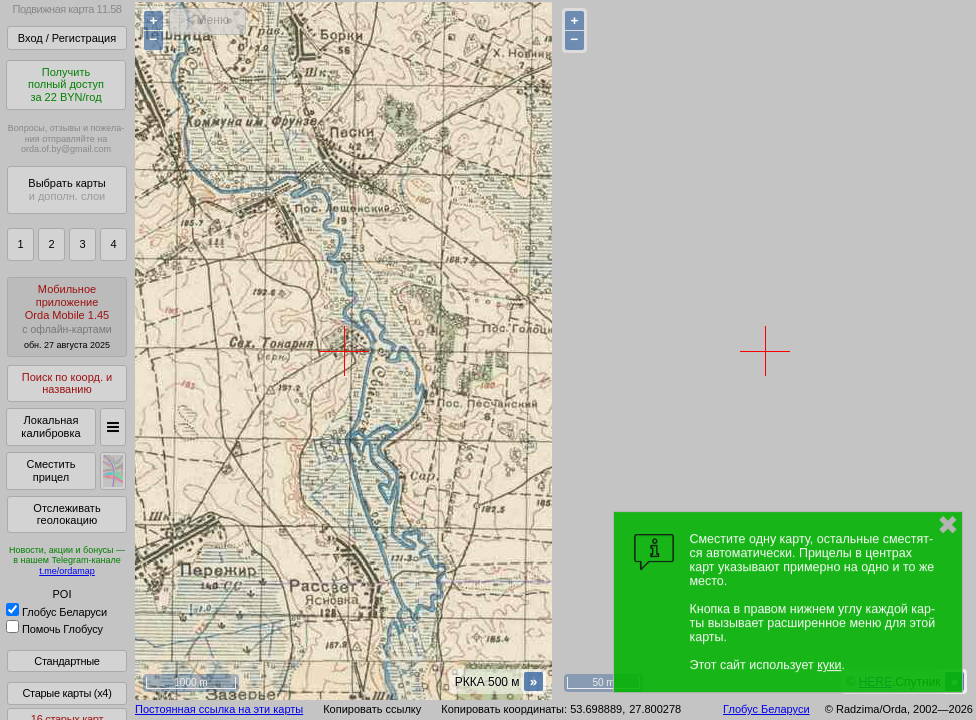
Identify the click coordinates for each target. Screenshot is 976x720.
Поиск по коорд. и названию (67, 383)
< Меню (207, 20)
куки (829, 665)
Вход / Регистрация (67, 38)
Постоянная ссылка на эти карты (219, 709)
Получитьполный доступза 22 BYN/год (66, 84)
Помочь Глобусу (54, 629)
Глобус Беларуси (56, 612)
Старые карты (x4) (66, 693)
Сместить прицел (50, 470)
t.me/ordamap (67, 571)
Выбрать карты (66, 189)
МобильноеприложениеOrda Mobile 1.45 (67, 316)
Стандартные (66, 661)
